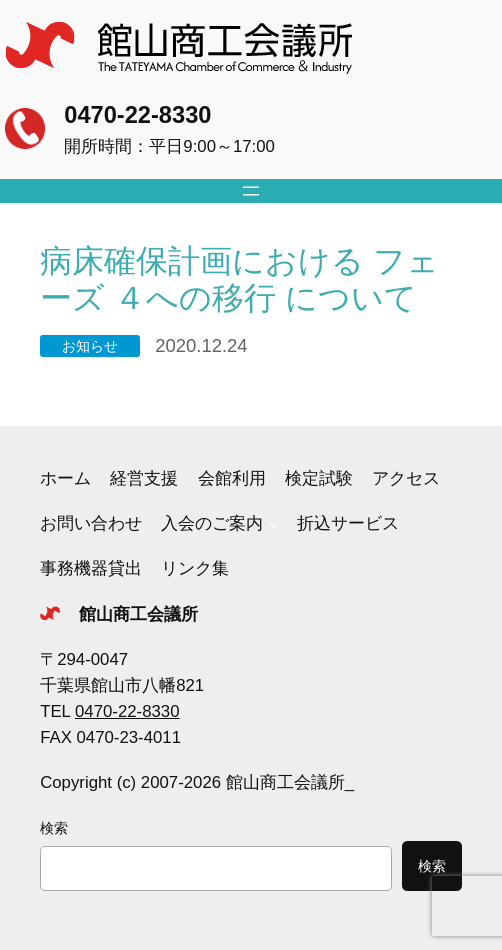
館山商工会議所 (138, 614)
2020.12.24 (201, 345)
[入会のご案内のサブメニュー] (273, 524)
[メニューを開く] (251, 191)
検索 (54, 828)
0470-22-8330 (137, 115)
